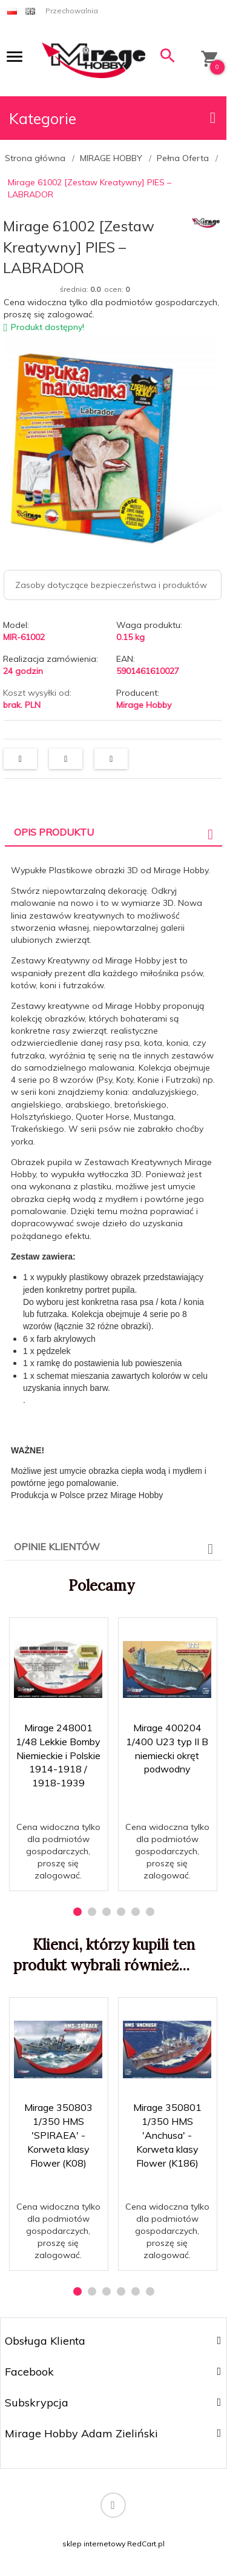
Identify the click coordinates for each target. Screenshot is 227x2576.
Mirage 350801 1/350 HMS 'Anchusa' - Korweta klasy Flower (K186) (167, 2134)
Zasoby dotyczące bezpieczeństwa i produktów (111, 585)
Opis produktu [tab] (54, 832)
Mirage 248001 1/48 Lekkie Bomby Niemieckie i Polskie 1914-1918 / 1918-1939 (58, 1755)
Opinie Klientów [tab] (57, 1547)
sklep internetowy (93, 2543)
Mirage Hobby (143, 704)
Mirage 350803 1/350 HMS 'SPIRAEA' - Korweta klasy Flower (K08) (58, 2134)
